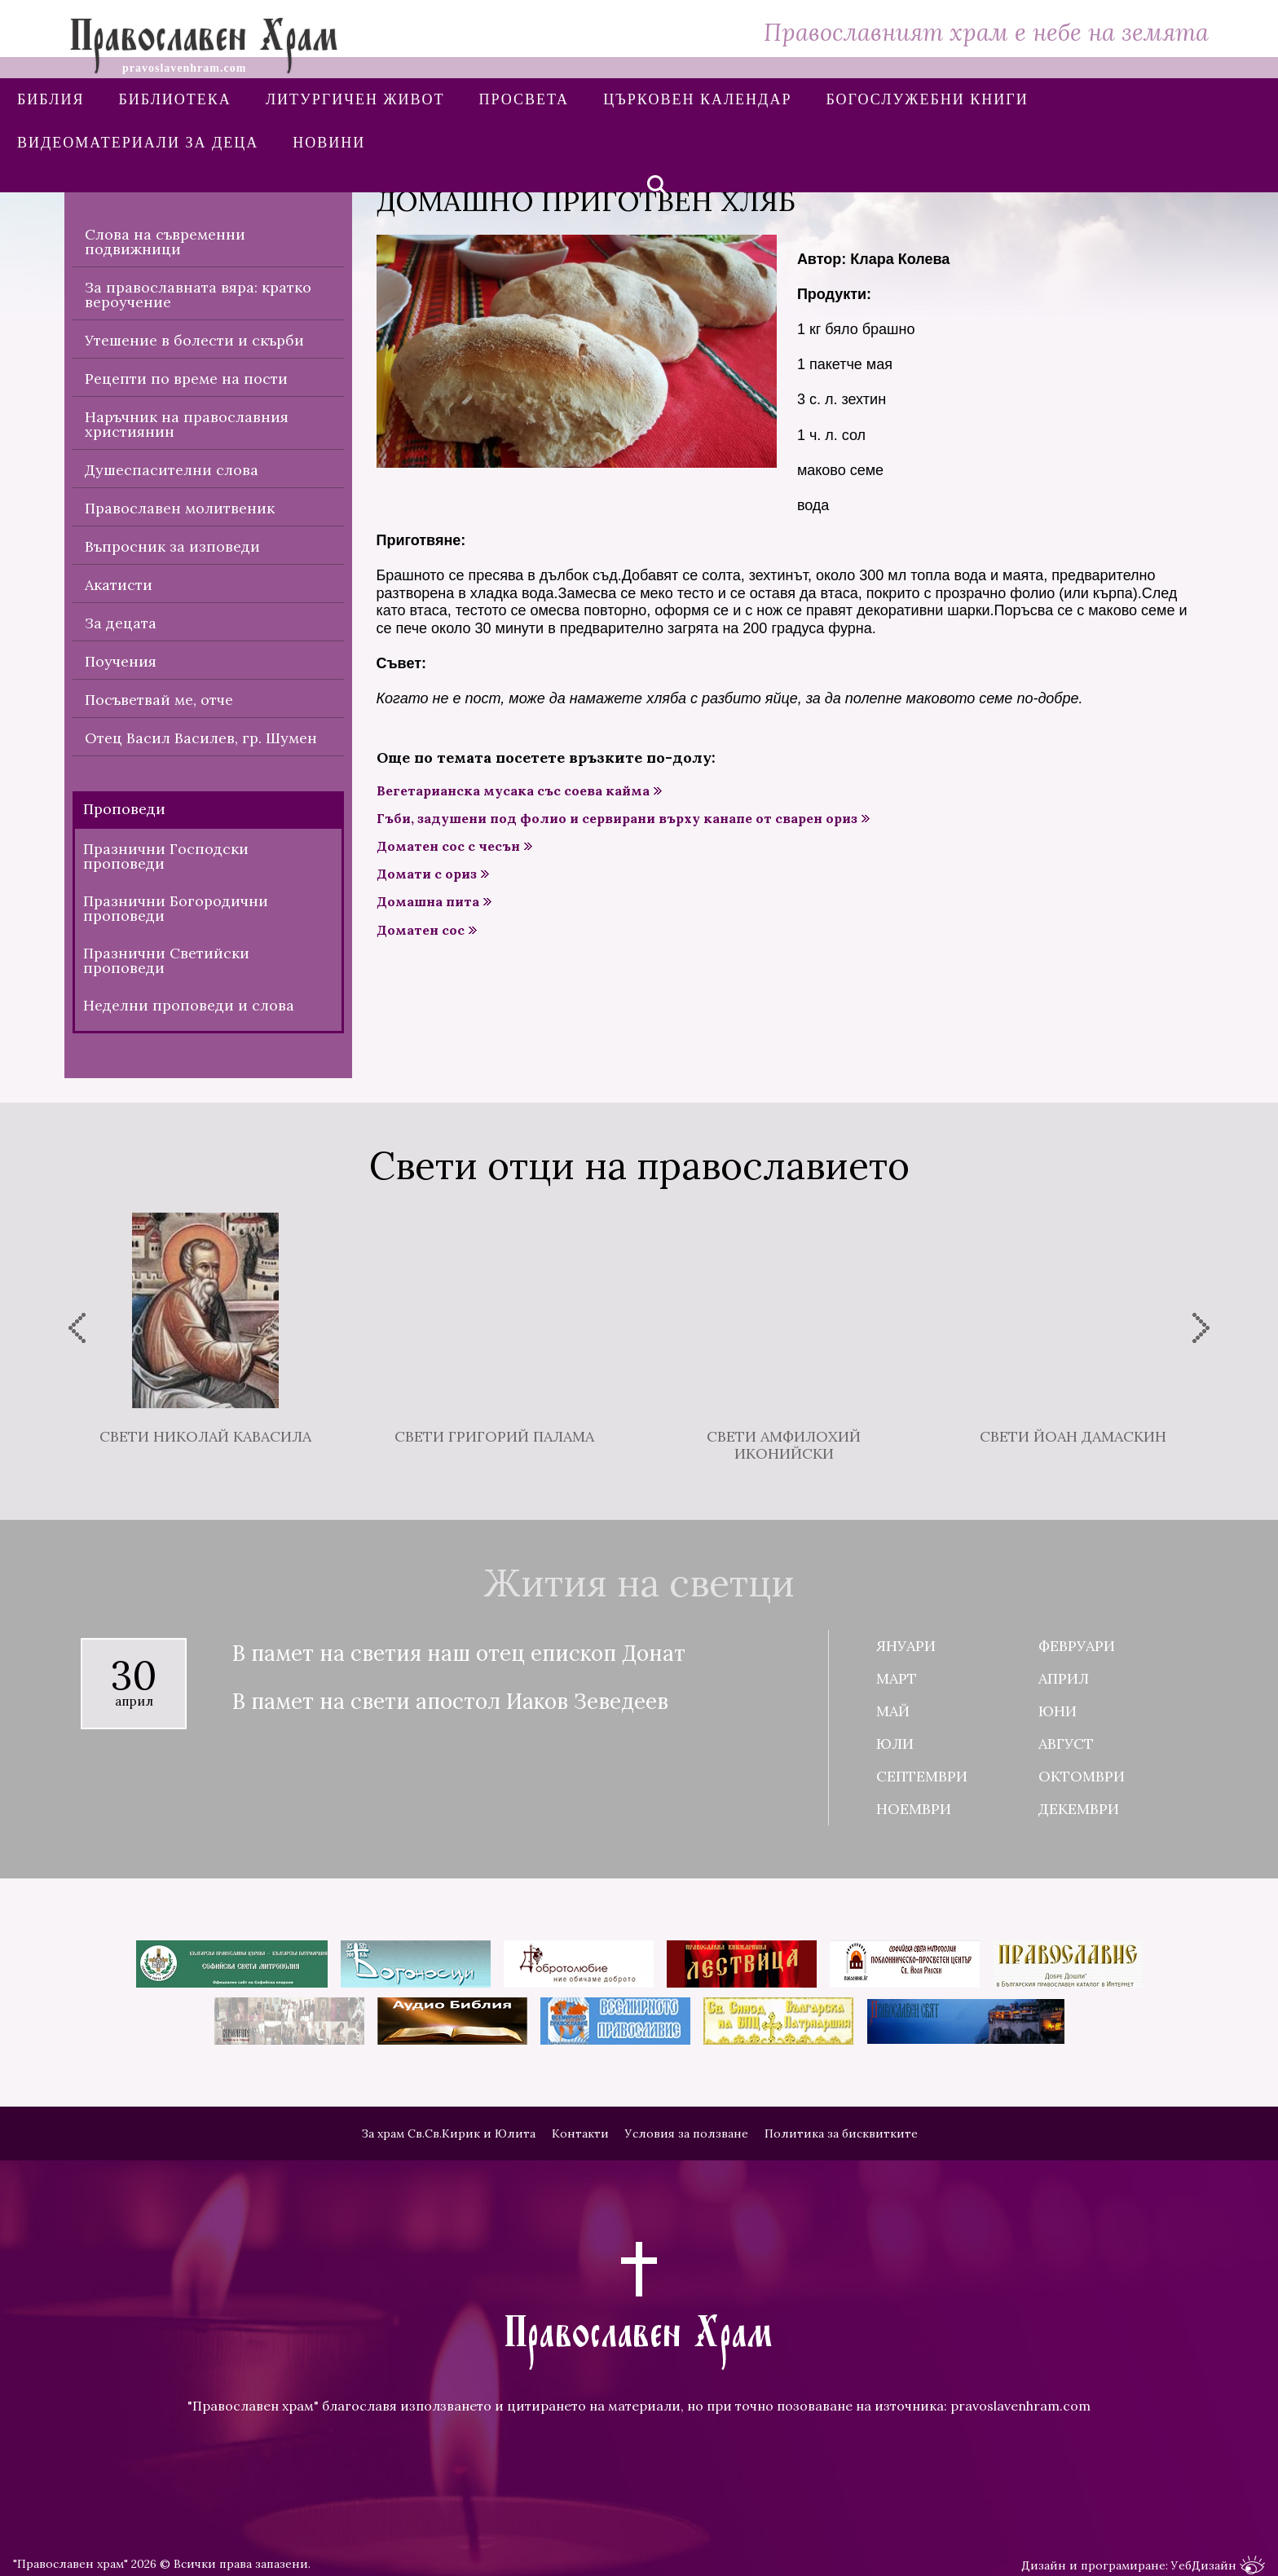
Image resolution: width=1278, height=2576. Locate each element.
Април (1063, 1678)
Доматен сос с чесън (448, 846)
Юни (1057, 1711)
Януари (906, 1645)
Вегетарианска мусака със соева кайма (513, 791)
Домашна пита (428, 901)
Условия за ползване (686, 2133)
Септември (921, 1776)
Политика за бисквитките (841, 2133)
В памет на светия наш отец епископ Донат (458, 1654)
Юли (895, 1743)
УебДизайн (1218, 2565)
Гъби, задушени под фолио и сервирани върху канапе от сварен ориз (617, 818)
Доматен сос (421, 930)
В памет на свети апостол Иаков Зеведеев (450, 1702)
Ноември (913, 1808)
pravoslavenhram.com (1020, 2406)
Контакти (580, 2133)
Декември (1078, 1808)
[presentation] (77, 1328)
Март (896, 1678)
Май (893, 1711)
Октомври (1081, 1776)
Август (1066, 1743)
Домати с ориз (427, 874)
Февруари (1076, 1645)
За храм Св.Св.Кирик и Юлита (448, 2133)
